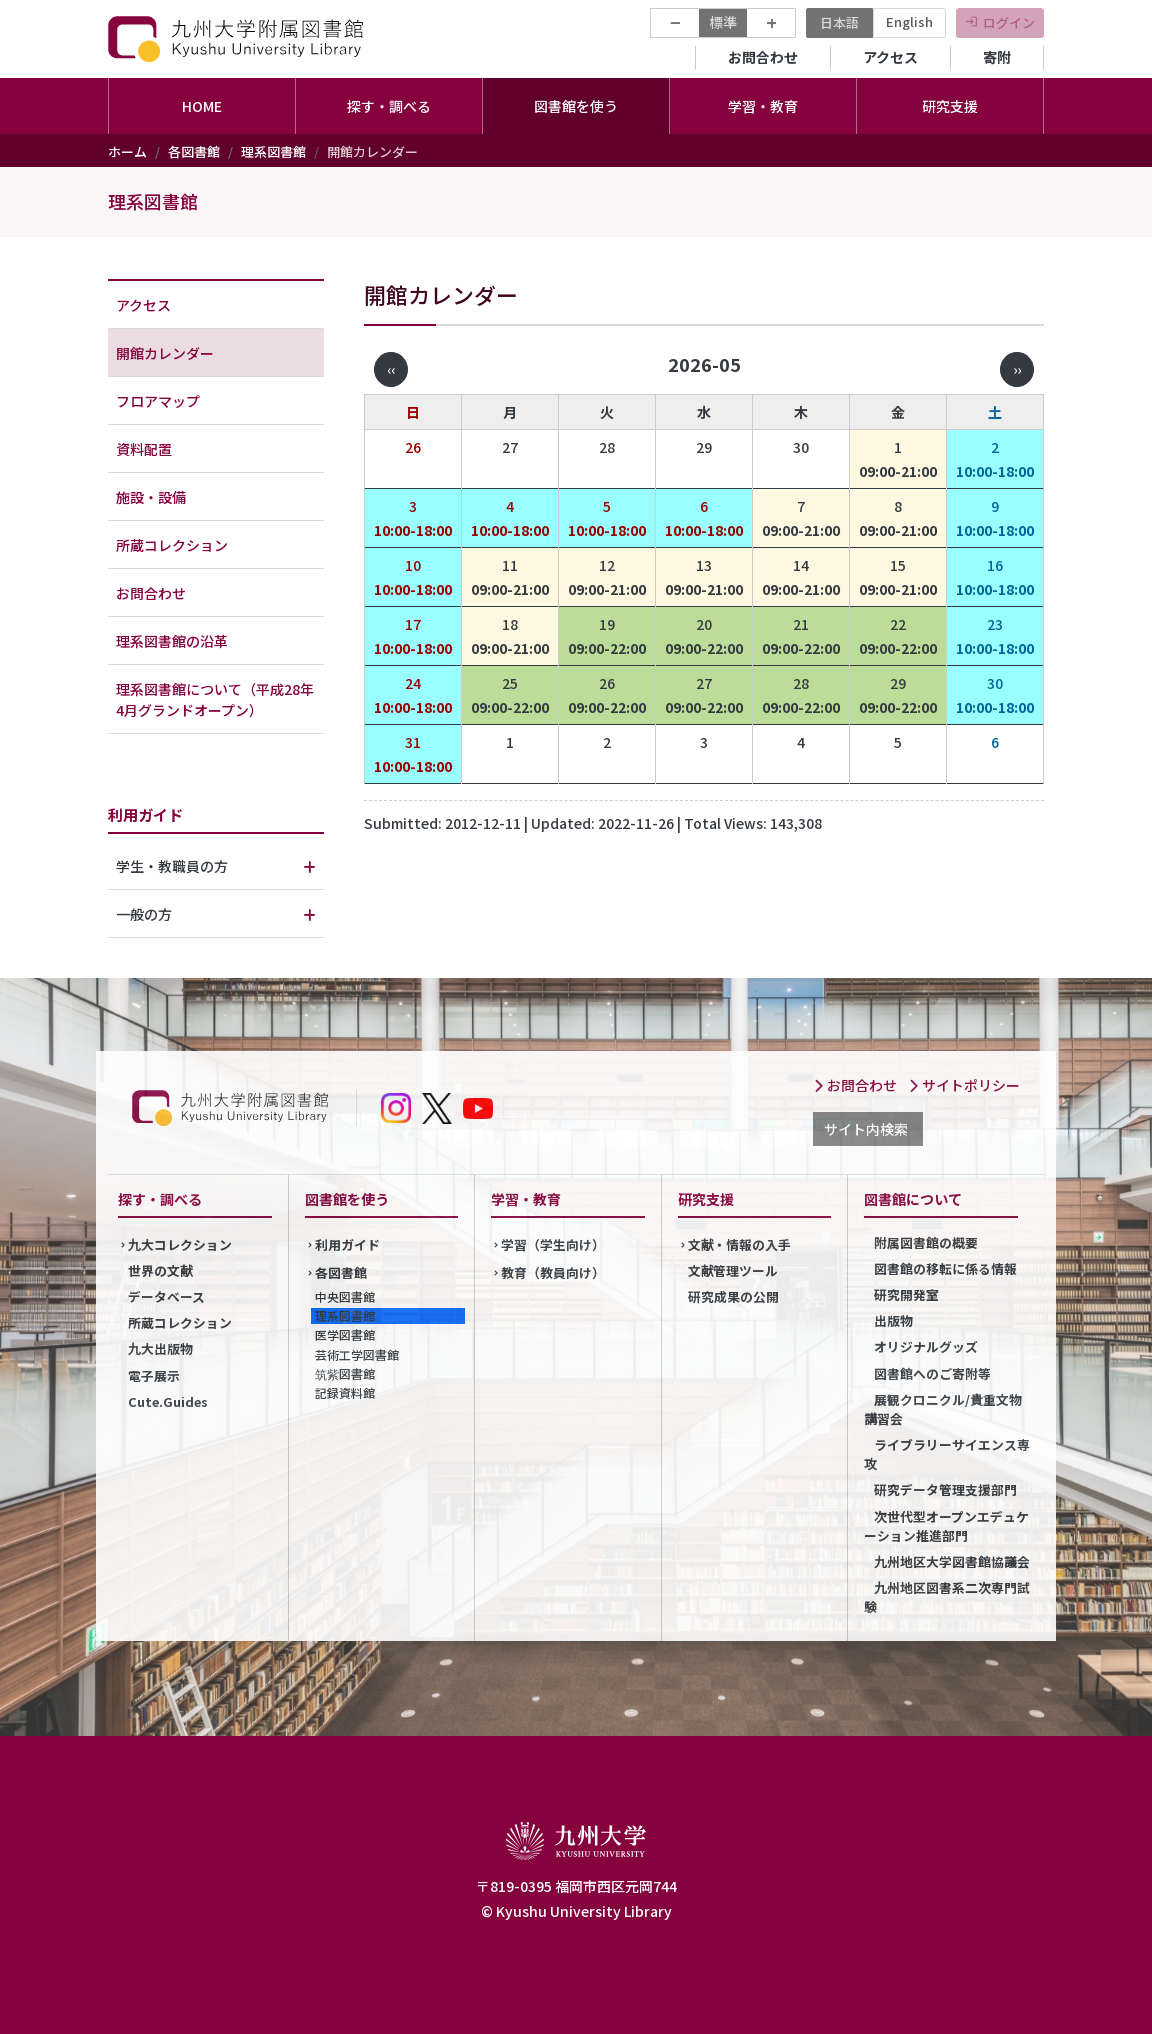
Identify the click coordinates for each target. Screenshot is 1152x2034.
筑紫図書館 (345, 1373)
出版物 (893, 1320)
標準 (723, 22)
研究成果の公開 (733, 1296)
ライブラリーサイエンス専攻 (947, 1454)
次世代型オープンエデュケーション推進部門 (946, 1526)
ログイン (1009, 22)
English (909, 21)
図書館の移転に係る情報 (945, 1268)
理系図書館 (273, 151)
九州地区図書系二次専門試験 (947, 1597)
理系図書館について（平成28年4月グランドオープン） (215, 699)
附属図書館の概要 (926, 1242)
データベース (166, 1296)
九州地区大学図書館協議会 (952, 1561)
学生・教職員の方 (172, 866)
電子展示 (154, 1375)
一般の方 (144, 914)
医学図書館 (345, 1334)
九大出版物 (160, 1348)
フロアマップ (158, 401)
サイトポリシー (964, 1085)
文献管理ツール (733, 1270)
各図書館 (194, 151)
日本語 (839, 22)
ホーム (127, 151)
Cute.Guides (168, 1401)
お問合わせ (763, 57)
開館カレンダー (165, 353)
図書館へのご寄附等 (932, 1373)
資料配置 (144, 449)
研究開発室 (906, 1294)
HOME (202, 106)
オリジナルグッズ (926, 1346)
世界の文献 (160, 1270)
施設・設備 (151, 497)
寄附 (997, 57)
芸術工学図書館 (357, 1354)
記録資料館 (345, 1392)
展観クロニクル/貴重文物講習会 (943, 1409)
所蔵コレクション (172, 545)
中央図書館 (345, 1296)
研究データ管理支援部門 (945, 1489)
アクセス (890, 57)
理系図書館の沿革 (172, 641)
